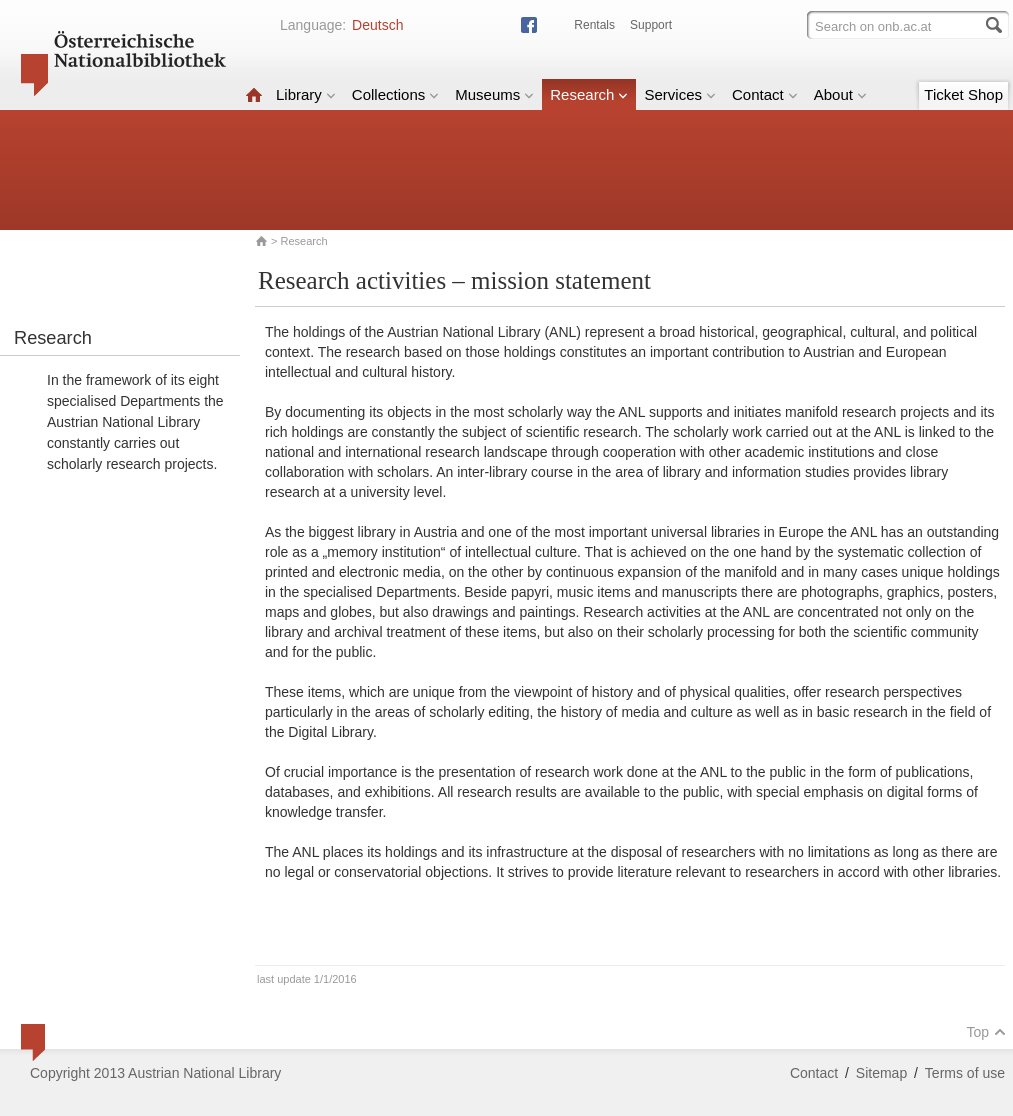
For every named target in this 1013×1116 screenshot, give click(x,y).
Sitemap (881, 1073)
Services (680, 94)
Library (306, 94)
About (840, 94)
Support (651, 25)
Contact (765, 94)
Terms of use (965, 1073)
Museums (494, 94)
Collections (395, 94)
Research (589, 94)
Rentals (594, 25)
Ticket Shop (963, 94)
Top (986, 1032)
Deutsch (377, 25)
